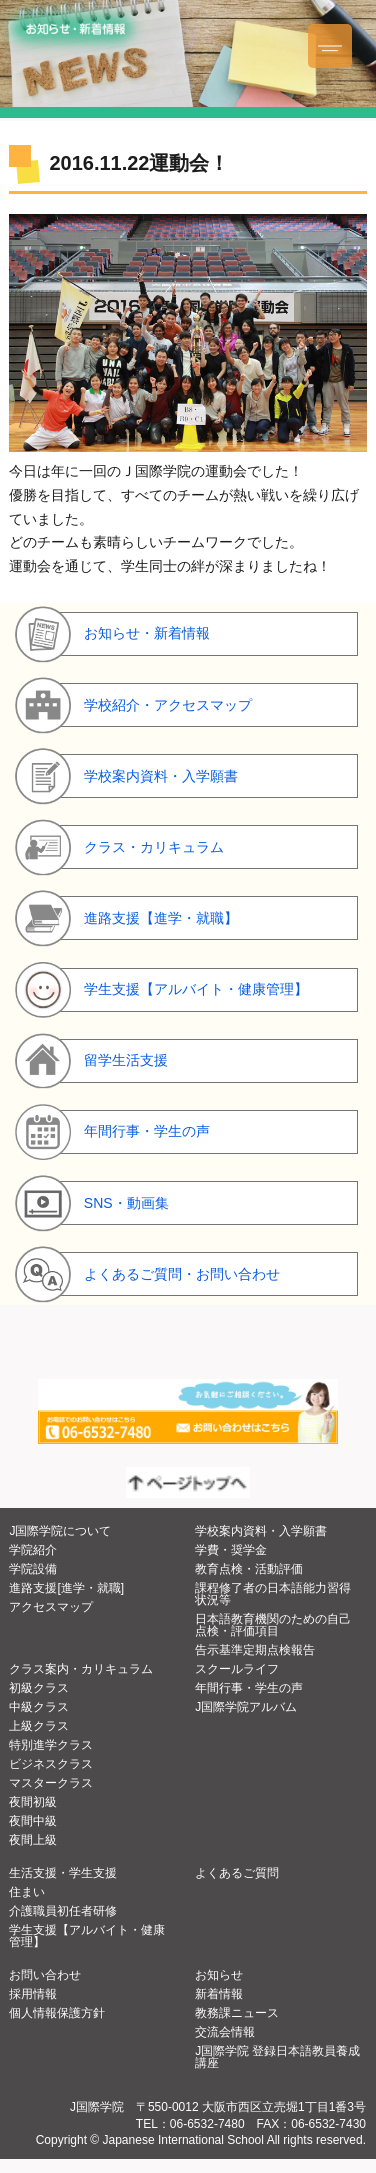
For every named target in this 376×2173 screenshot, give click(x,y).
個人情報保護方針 (57, 2013)
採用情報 (33, 1994)
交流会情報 (225, 2032)
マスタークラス (51, 1783)
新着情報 (219, 1994)
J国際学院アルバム (246, 1707)
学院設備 (33, 1569)
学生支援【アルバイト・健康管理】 (87, 1936)
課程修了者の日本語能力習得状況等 (273, 1594)
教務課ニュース (237, 2013)
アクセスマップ (51, 1607)
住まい (27, 1892)
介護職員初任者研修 (63, 1911)
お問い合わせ (45, 1975)
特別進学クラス (51, 1745)
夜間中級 (33, 1821)
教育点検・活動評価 (249, 1569)
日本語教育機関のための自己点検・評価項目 (273, 1625)
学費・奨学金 (231, 1550)
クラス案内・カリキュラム (81, 1669)
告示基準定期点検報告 (255, 1650)
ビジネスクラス (51, 1764)
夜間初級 (33, 1802)
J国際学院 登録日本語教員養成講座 (277, 2057)
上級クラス (39, 1726)
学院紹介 (33, 1550)
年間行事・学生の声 (249, 1688)
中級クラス (39, 1707)
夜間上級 (33, 1840)
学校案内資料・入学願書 (261, 1531)
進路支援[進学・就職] (66, 1588)
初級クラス (39, 1688)
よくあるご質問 (237, 1873)
